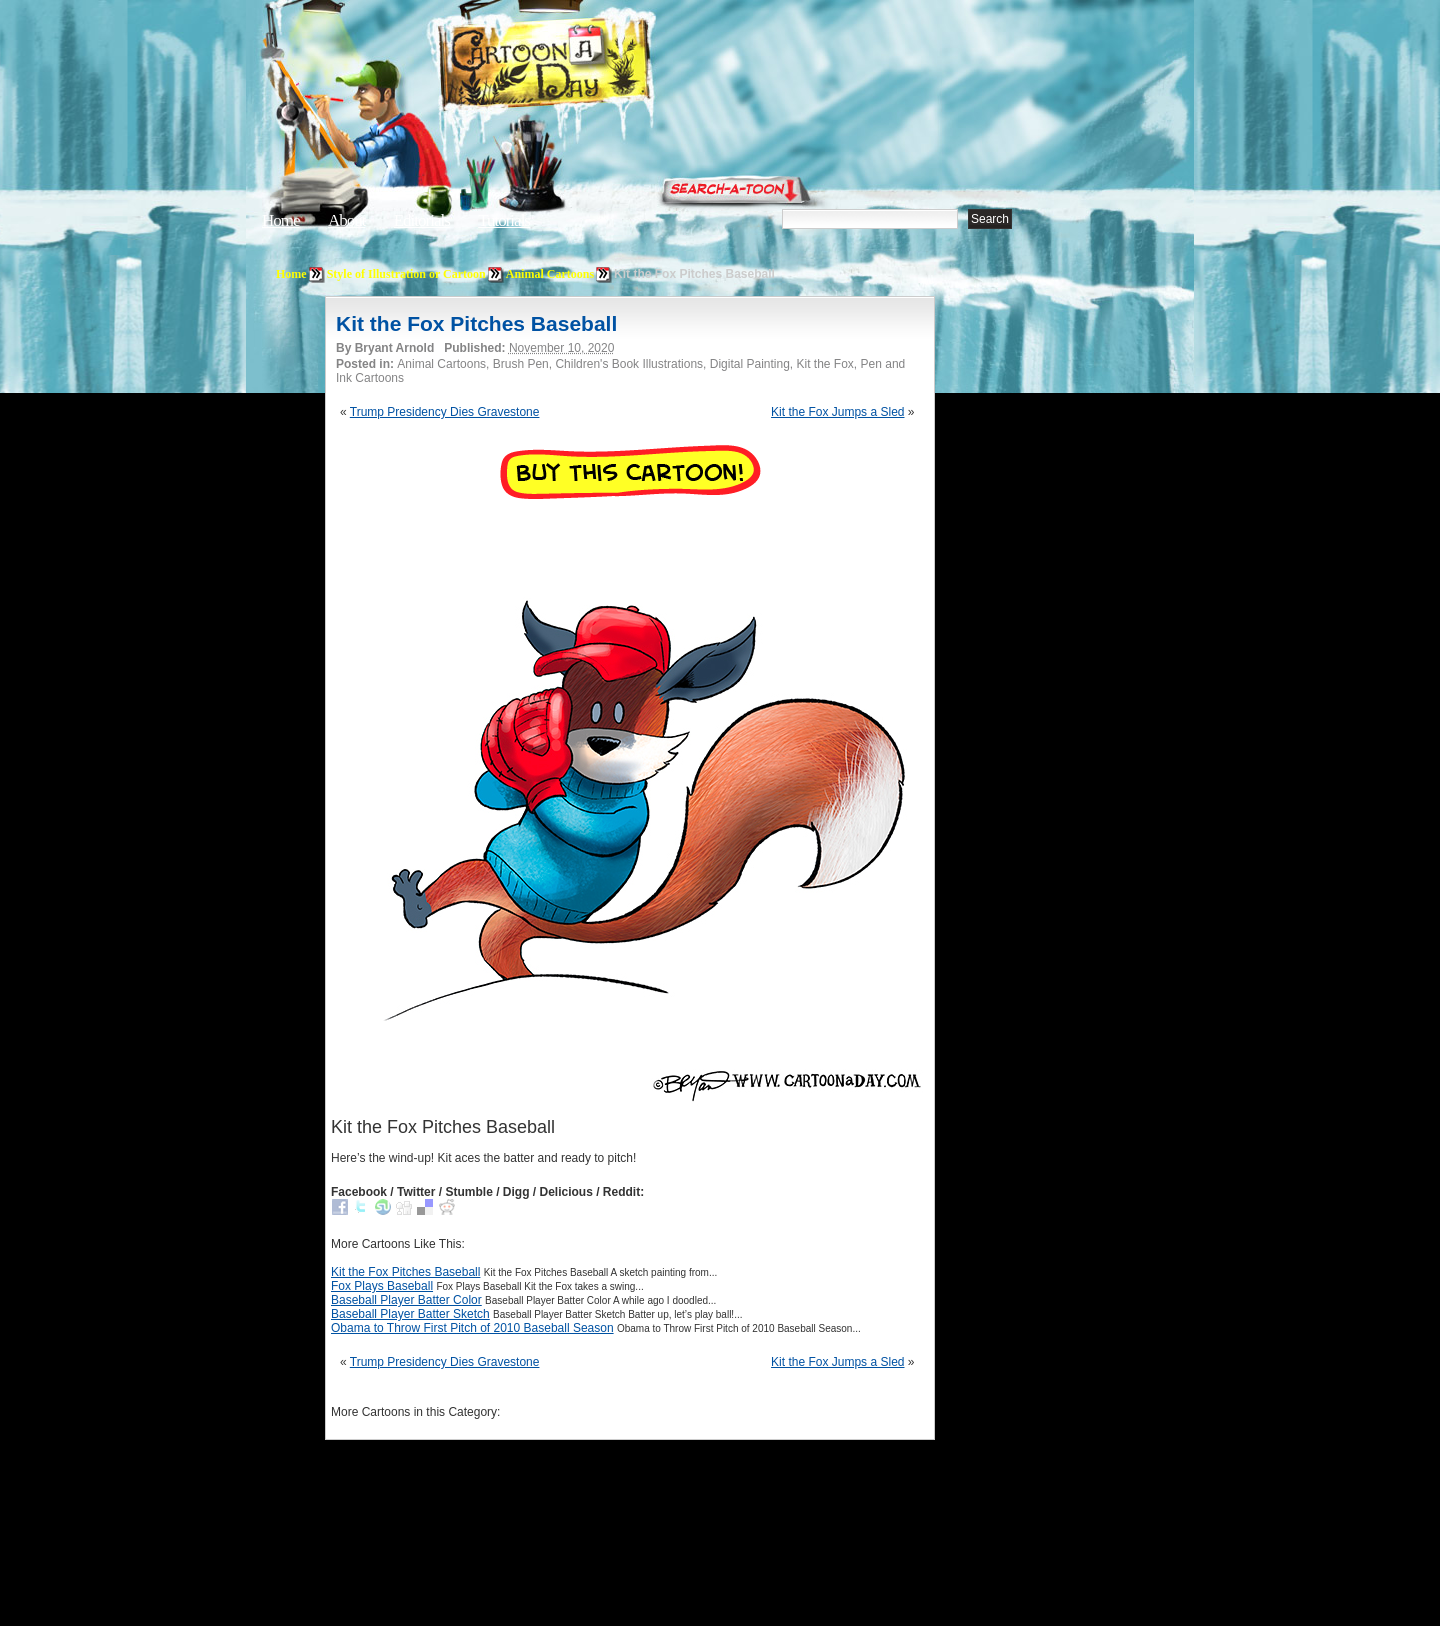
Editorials (422, 220)
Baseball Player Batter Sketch (410, 1314)
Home (281, 220)
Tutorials (504, 220)
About (347, 220)
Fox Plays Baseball (382, 1286)
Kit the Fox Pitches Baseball (476, 323)
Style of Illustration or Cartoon (406, 274)
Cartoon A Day (594, 66)
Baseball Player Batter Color (406, 1300)
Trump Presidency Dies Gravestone (445, 412)
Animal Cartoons (550, 274)
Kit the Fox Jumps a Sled (837, 412)
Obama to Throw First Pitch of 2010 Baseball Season (472, 1328)
